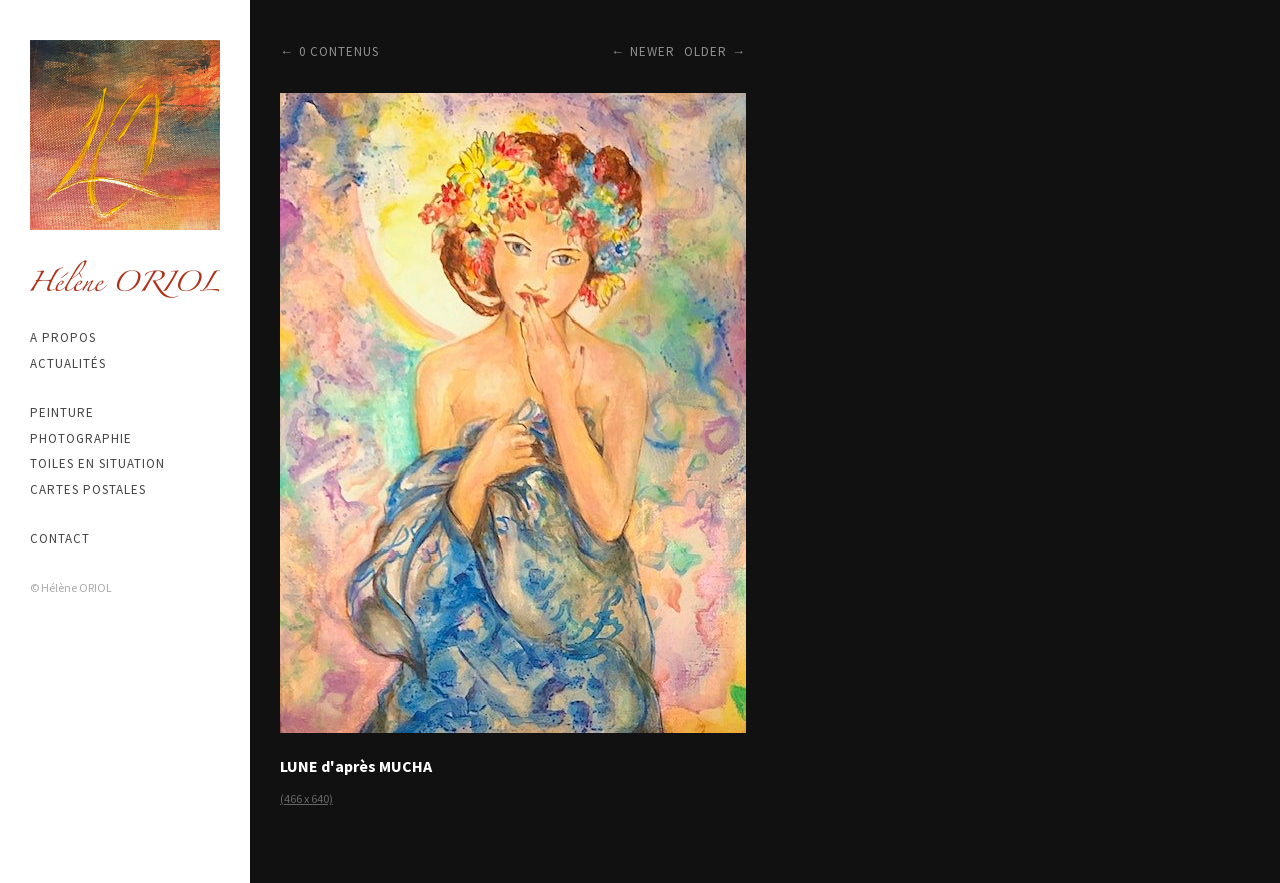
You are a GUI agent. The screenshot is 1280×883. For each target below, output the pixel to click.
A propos (63, 337)
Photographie (81, 438)
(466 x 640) (306, 798)
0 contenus (339, 51)
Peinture (62, 412)
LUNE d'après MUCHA (356, 766)
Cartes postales (88, 489)
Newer (652, 51)
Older (705, 51)
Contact (60, 538)
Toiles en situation (97, 463)
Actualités (68, 363)
